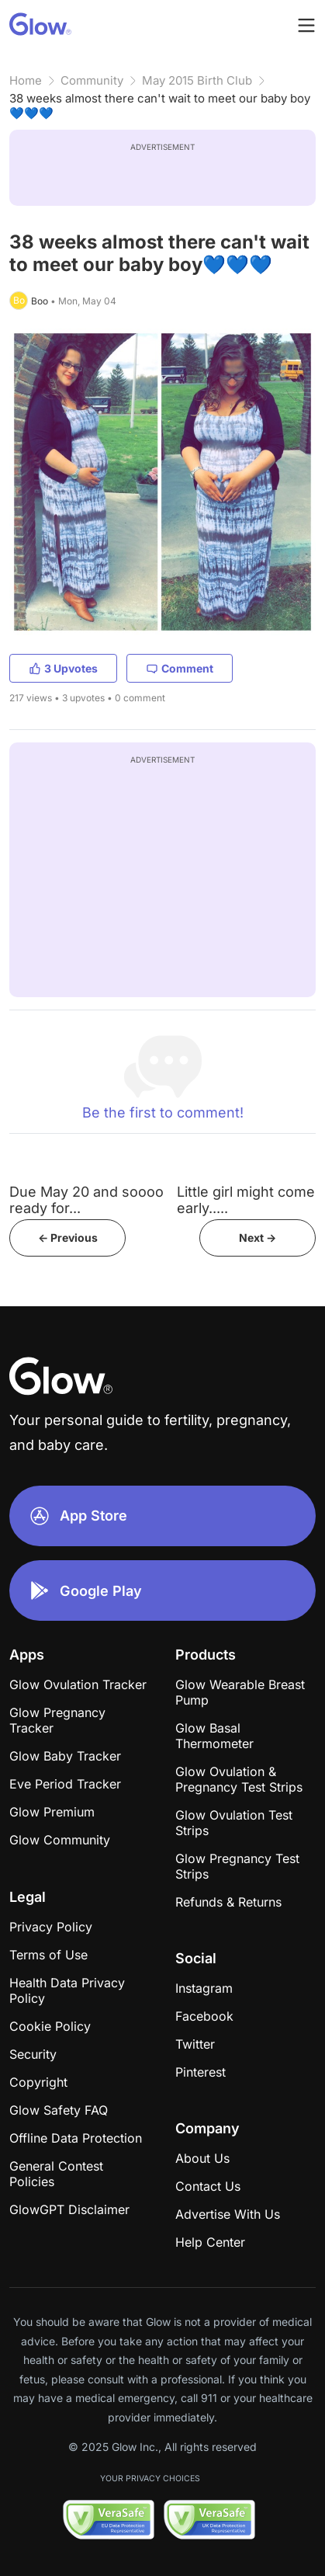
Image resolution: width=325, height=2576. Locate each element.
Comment (179, 668)
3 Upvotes (63, 668)
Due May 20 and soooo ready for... (86, 1200)
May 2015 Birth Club (197, 80)
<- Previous (68, 1237)
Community (92, 80)
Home (25, 80)
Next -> (257, 1237)
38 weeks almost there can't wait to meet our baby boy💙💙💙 (159, 105)
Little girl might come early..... (246, 1200)
